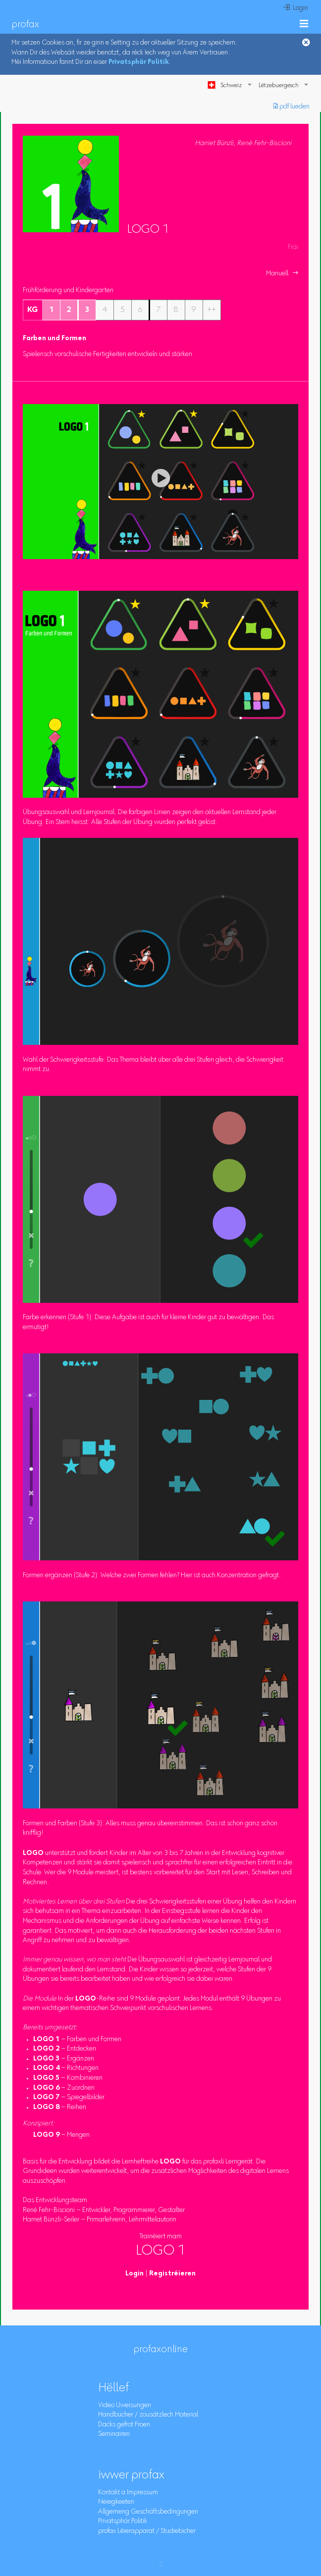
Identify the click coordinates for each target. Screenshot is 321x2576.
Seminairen (114, 2434)
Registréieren (172, 2273)
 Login (295, 8)
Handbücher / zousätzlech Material (148, 2415)
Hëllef (113, 2388)
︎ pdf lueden (291, 106)
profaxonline (161, 2350)
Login (134, 2273)
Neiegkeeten (116, 2502)
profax (25, 25)
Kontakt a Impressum (128, 2492)
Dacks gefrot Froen (124, 2424)
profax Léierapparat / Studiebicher (147, 2531)
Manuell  (282, 273)
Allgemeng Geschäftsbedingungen (148, 2512)
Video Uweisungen (124, 2405)
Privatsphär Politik (138, 62)
